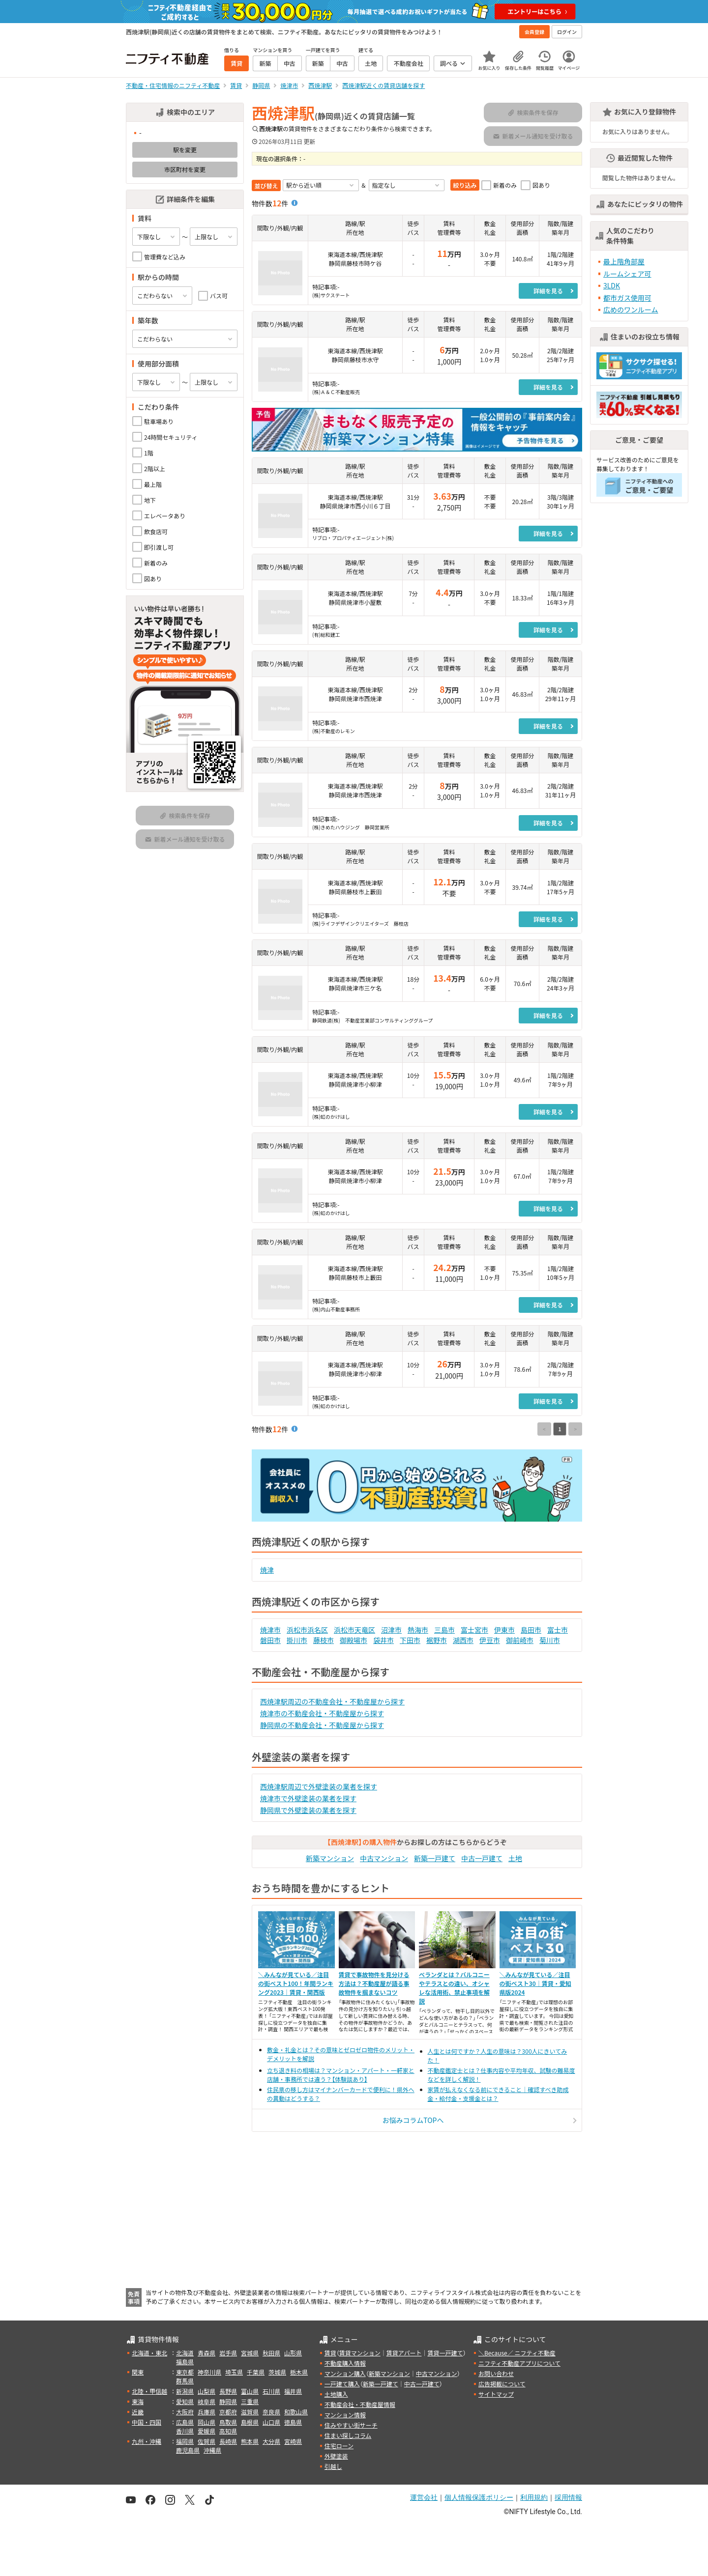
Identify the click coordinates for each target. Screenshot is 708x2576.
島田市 (531, 1630)
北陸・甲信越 (149, 2391)
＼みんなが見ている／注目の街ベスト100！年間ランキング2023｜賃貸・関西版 (295, 1983)
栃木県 (299, 2372)
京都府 (228, 2411)
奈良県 (271, 2411)
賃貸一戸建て (445, 2353)
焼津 (267, 1570)
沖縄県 (212, 2450)
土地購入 (336, 2394)
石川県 (271, 2391)
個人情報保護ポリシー (478, 2497)
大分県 (271, 2441)
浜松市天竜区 (354, 1630)
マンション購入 (345, 2373)
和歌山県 (296, 2411)
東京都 (185, 2372)
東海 (138, 2401)
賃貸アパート (404, 2353)
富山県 (250, 2391)
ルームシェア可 (627, 274)
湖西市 (463, 1640)
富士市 (557, 1630)
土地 (515, 1858)
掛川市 (297, 1640)
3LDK (611, 285)
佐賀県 (206, 2441)
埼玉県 (234, 2372)
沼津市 (391, 1630)
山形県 (293, 2353)
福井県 (293, 2391)
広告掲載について (502, 2383)
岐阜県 (206, 2401)
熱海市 (418, 1630)
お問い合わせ (496, 2373)
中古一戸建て (481, 1858)
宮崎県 (293, 2441)
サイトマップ (496, 2394)
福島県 (185, 2361)
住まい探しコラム (348, 2435)
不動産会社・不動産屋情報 (359, 2404)
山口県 (271, 2422)
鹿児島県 (188, 2450)
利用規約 (534, 2497)
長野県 (228, 2391)
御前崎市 (519, 1640)
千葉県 (256, 2372)
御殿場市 (353, 1640)
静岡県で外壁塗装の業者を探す (308, 1810)
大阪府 (185, 2411)
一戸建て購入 (342, 2383)
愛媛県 (206, 2431)
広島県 (185, 2422)
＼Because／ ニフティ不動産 (517, 2353)
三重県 (250, 2401)
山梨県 (206, 2391)
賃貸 (330, 2353)
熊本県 (250, 2441)
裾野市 (436, 1640)
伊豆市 (489, 1640)
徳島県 (293, 2422)
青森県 (206, 2353)
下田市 (410, 1640)
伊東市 (504, 1630)
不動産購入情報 (345, 2363)
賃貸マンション (360, 2353)
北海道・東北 (149, 2353)
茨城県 (277, 2372)
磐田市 (270, 1640)
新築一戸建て (434, 1858)
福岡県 (185, 2441)
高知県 (228, 2431)
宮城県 (250, 2353)
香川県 (185, 2431)
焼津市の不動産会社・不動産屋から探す (322, 1713)
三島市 (444, 1630)
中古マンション (384, 1858)
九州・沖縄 (146, 2441)
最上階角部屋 (624, 261)
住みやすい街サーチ (351, 2425)
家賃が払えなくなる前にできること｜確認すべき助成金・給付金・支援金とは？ (498, 2093)
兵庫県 (206, 2411)
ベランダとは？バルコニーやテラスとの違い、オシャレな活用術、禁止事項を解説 (454, 1987)
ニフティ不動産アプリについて (519, 2363)
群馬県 (185, 2381)
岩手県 (228, 2353)
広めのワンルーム (630, 309)
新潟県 (185, 2391)
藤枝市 (323, 1640)
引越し (333, 2466)
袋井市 (383, 1640)
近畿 (138, 2411)
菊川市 (549, 1640)
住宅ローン (339, 2445)
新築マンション (330, 1858)
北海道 (185, 2353)
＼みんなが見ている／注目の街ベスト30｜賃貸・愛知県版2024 (535, 1983)
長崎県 (228, 2441)
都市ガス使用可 (627, 298)
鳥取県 (228, 2422)
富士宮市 (474, 1630)
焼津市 (270, 1630)
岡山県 (206, 2422)
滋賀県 (250, 2411)
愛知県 (185, 2401)
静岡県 (228, 2401)
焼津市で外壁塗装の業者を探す (308, 1798)
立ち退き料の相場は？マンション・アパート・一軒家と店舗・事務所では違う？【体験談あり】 (340, 2074)
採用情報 (568, 2497)
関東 (138, 2372)
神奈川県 (209, 2372)
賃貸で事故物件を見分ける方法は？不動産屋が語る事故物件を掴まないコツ (374, 1983)
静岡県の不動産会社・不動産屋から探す (322, 1725)
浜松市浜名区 (307, 1630)
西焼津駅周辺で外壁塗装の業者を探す (318, 1786)
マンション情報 (345, 2414)
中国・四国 (146, 2422)
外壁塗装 (336, 2456)
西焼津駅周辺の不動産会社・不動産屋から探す (332, 1701)
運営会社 (424, 2497)
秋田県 (271, 2353)
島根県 (250, 2422)
